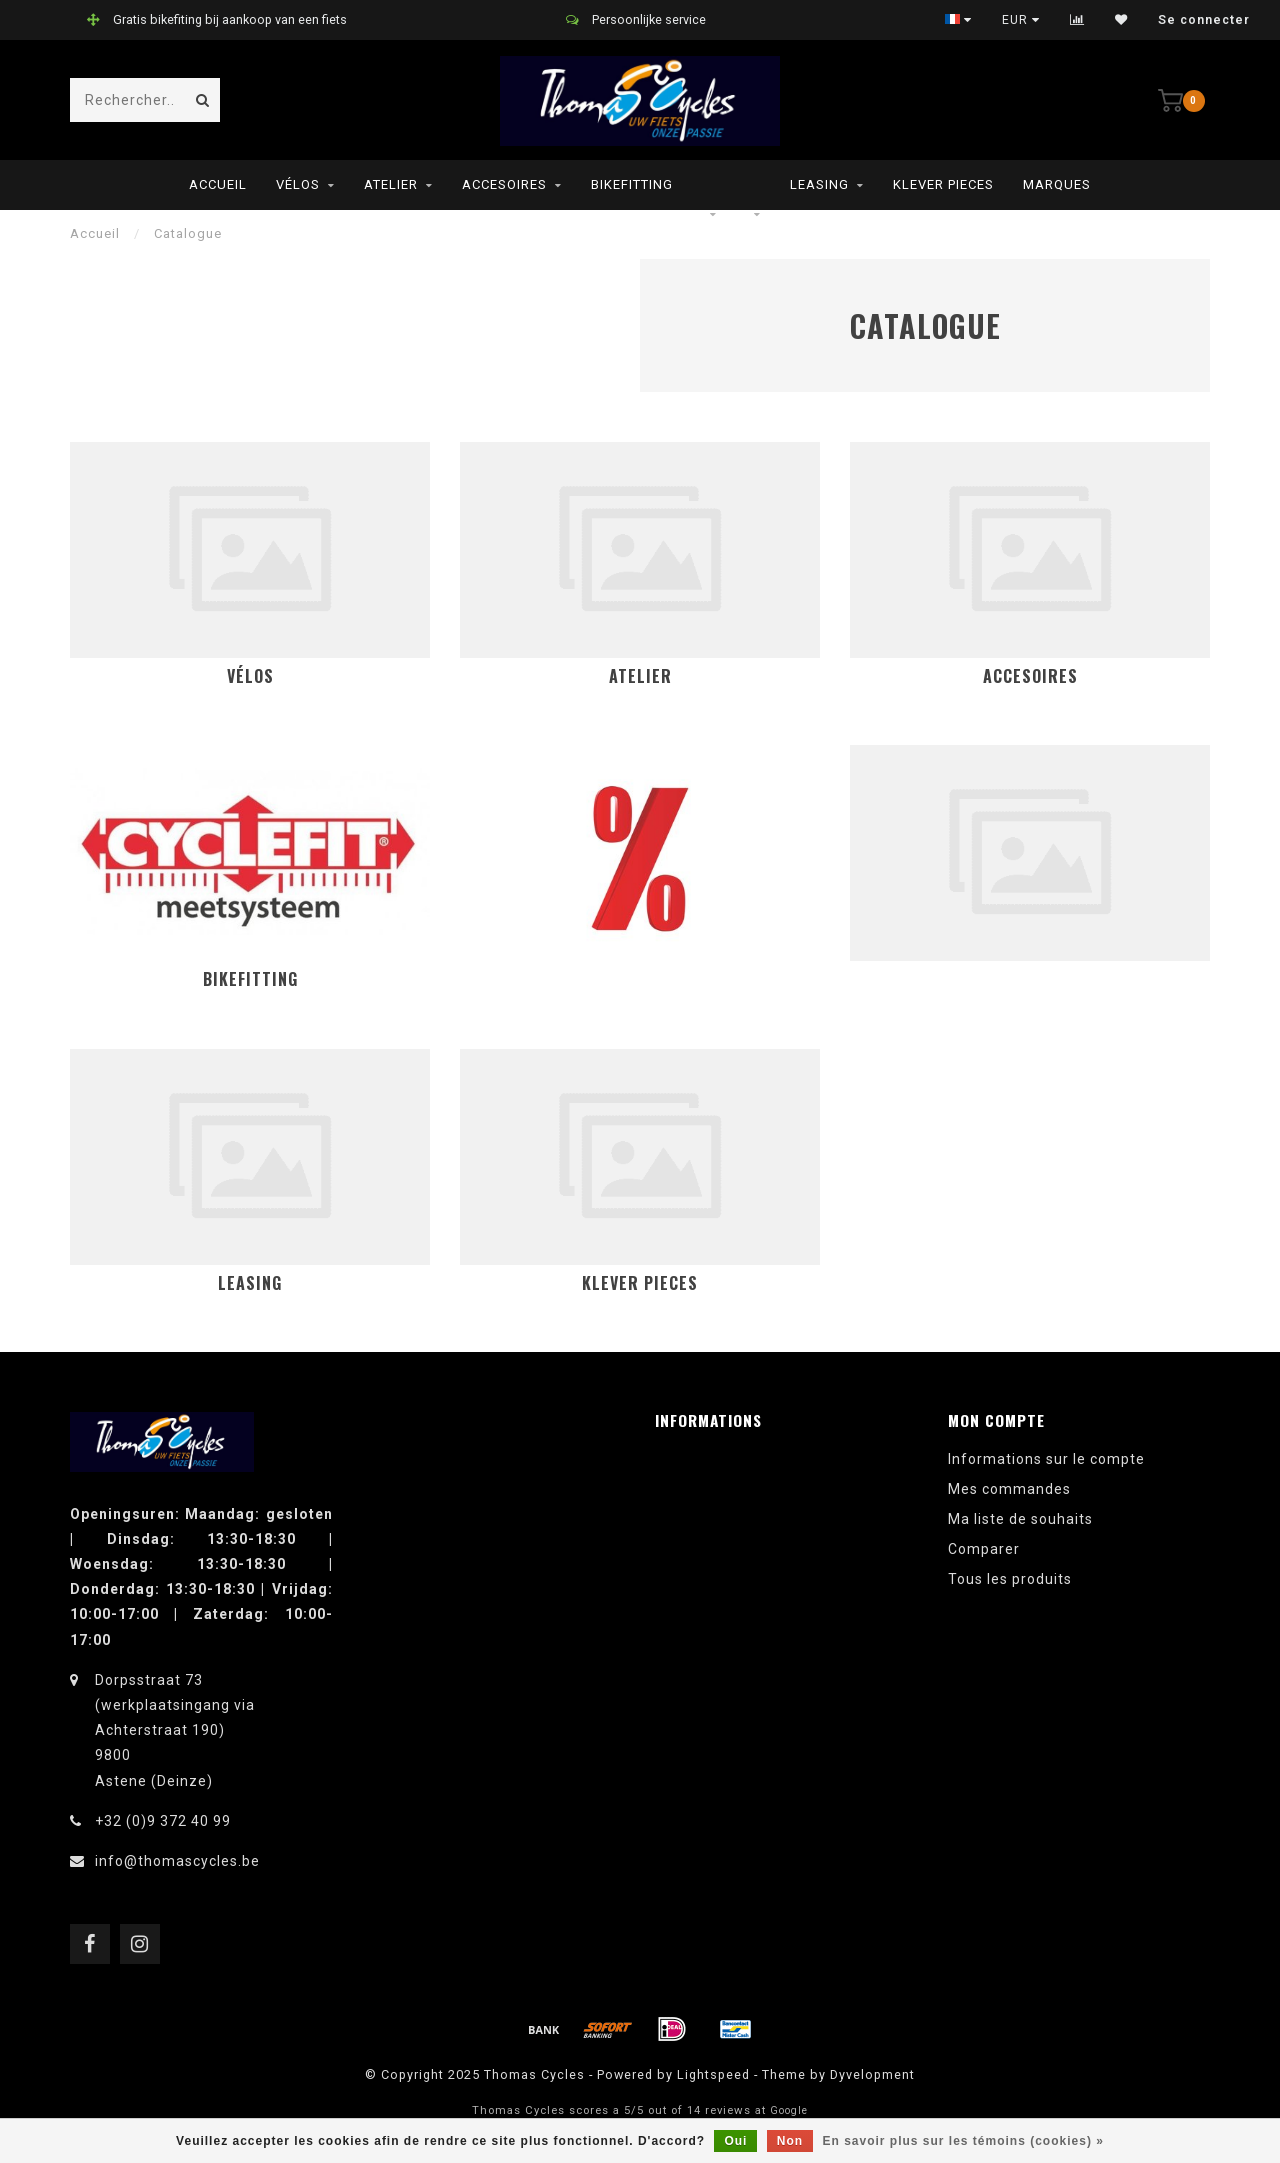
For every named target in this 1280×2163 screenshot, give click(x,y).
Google (789, 2110)
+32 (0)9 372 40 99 (163, 1821)
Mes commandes (1009, 1489)
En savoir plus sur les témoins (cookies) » (962, 2141)
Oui (735, 2141)
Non (790, 2141)
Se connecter (1204, 20)
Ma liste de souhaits (1020, 1519)
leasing (819, 184)
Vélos (298, 184)
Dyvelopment (872, 2074)
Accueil (218, 184)
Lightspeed (713, 2074)
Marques (1057, 184)
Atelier (391, 184)
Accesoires (504, 184)
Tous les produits (1010, 1579)
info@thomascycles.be (177, 1861)
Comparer (984, 1549)
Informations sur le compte (1046, 1459)
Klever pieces (943, 184)
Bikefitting (632, 184)
